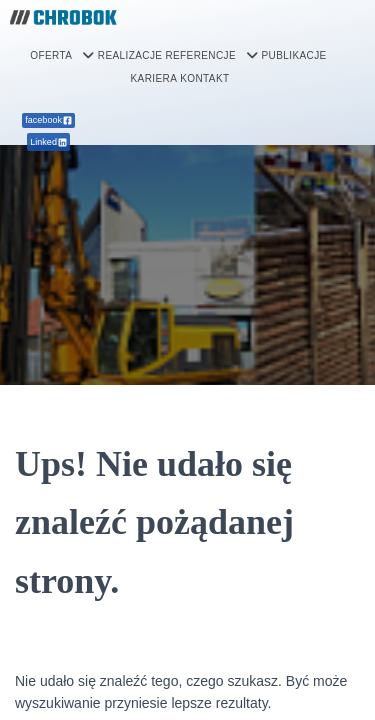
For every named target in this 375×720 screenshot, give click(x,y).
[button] (62, 56)
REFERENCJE (211, 56)
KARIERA (154, 78)
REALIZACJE (130, 55)
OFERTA (62, 56)
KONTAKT (204, 78)
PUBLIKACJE (293, 55)
